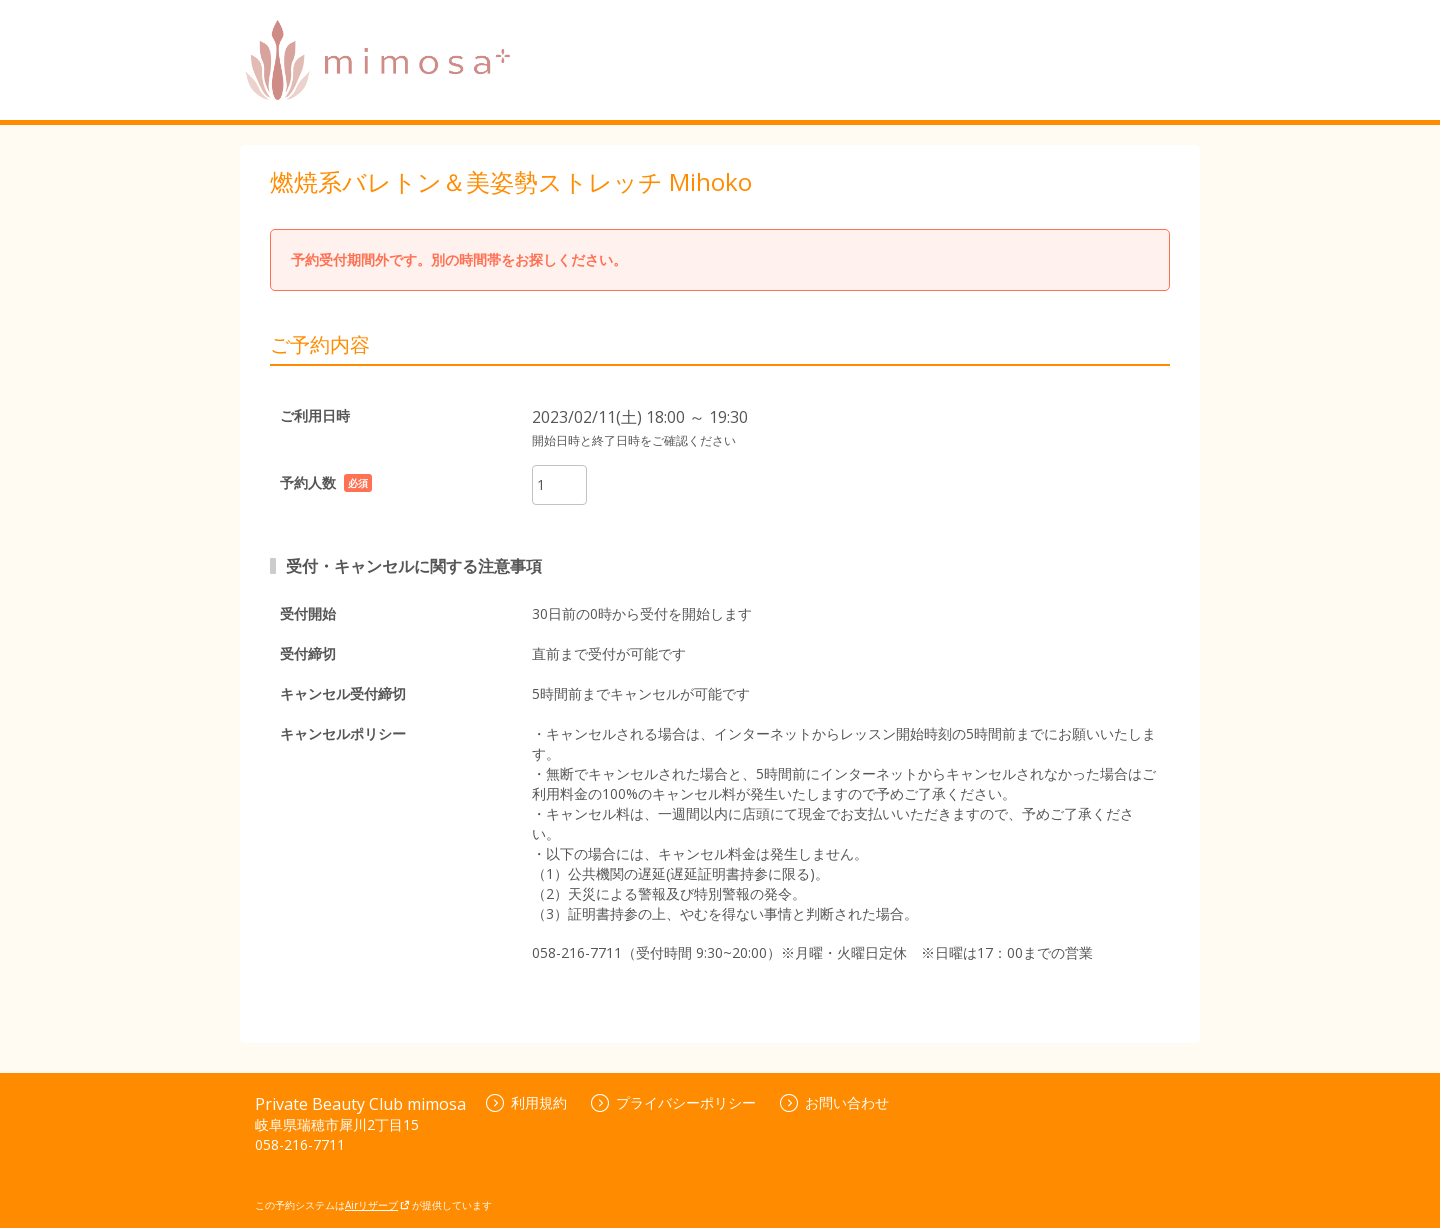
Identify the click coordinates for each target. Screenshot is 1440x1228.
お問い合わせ (834, 1102)
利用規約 (526, 1102)
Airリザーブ (377, 1205)
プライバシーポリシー (673, 1102)
